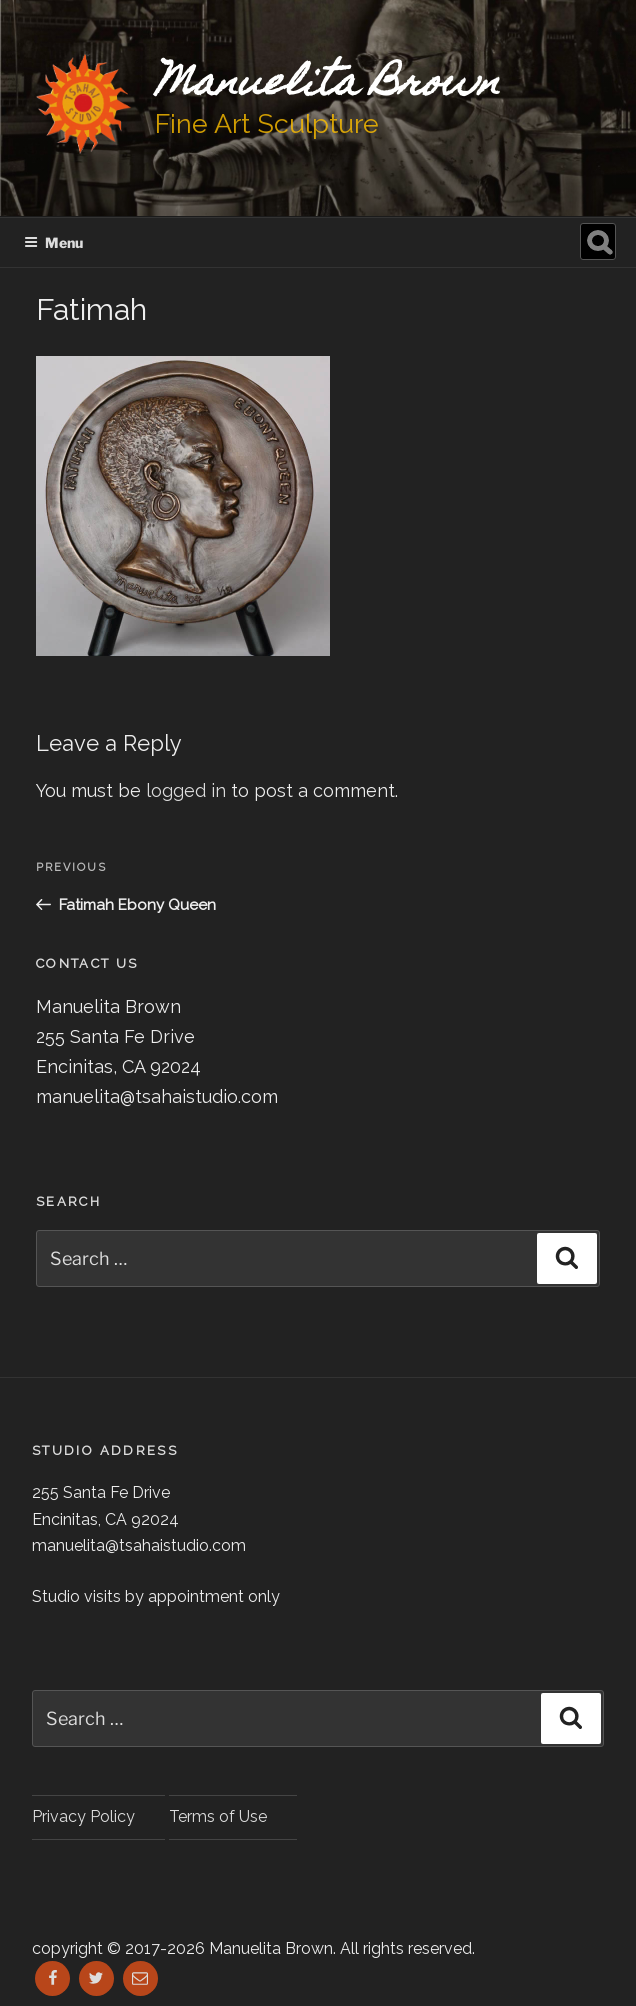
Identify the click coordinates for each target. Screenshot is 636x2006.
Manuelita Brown (327, 85)
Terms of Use (218, 1816)
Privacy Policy (83, 1816)
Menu (53, 242)
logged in (186, 790)
